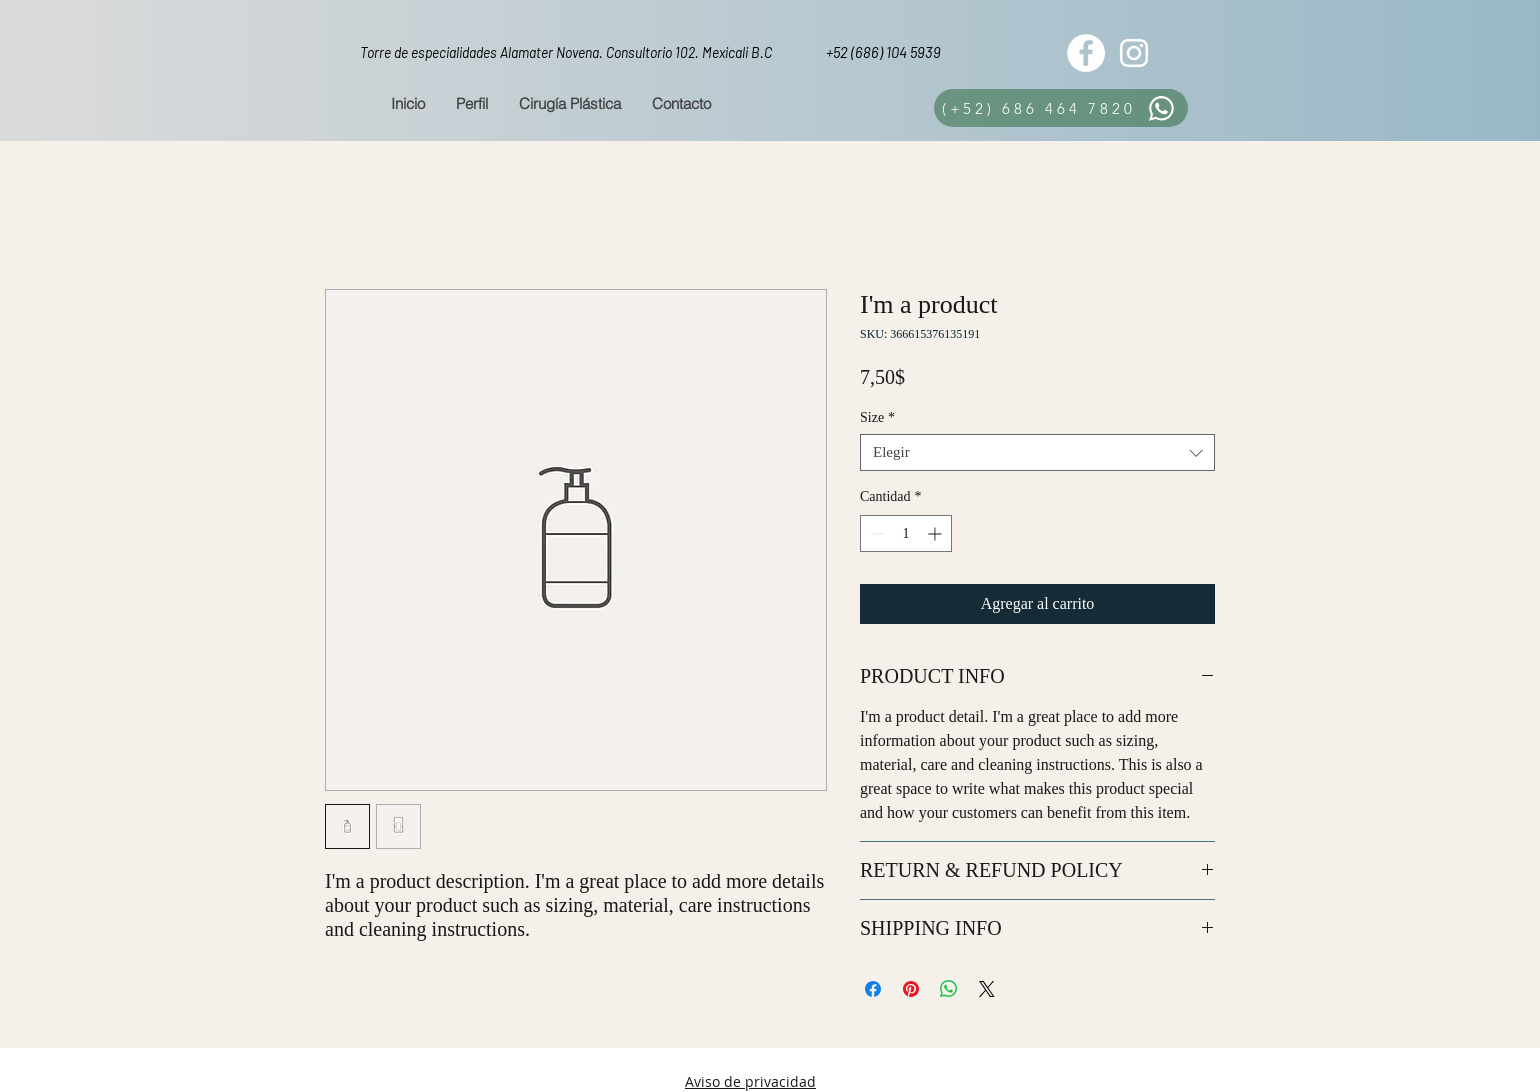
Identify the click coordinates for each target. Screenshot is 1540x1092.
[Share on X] (987, 989)
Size (877, 417)
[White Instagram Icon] (1134, 53)
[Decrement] (875, 533)
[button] (569, 104)
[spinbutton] (906, 533)
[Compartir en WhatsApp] (949, 989)
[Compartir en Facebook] (873, 989)
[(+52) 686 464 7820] (1061, 108)
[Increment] (936, 533)
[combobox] (1037, 452)
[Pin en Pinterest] (911, 989)
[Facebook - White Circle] (1086, 53)
